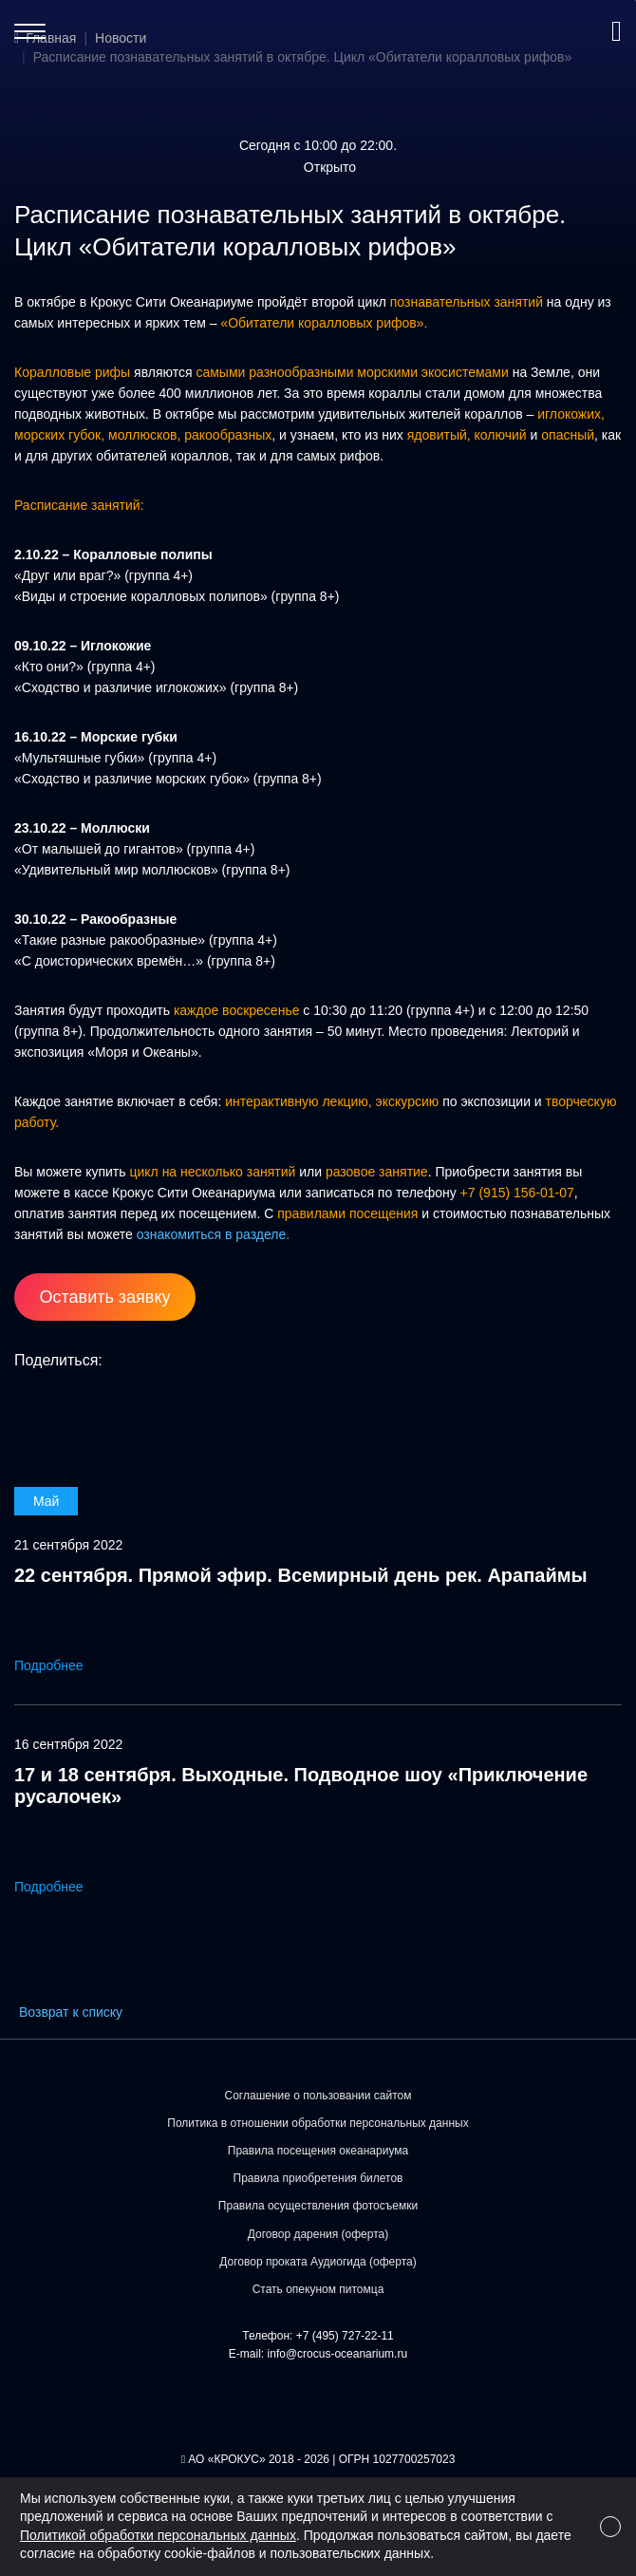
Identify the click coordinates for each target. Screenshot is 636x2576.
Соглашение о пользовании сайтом (318, 2095)
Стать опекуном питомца (318, 2289)
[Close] (610, 2526)
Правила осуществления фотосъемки (318, 2205)
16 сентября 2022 (68, 1744)
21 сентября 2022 (68, 1544)
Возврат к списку (70, 2012)
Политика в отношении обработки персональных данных (317, 2123)
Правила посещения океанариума (318, 2150)
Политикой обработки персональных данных (158, 2535)
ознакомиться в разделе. (213, 1234)
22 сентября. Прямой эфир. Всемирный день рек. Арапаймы (301, 1575)
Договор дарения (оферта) (318, 2234)
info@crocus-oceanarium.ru (338, 2353)
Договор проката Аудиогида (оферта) (317, 2261)
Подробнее (62, 1665)
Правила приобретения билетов (318, 2178)
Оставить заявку (105, 1297)
